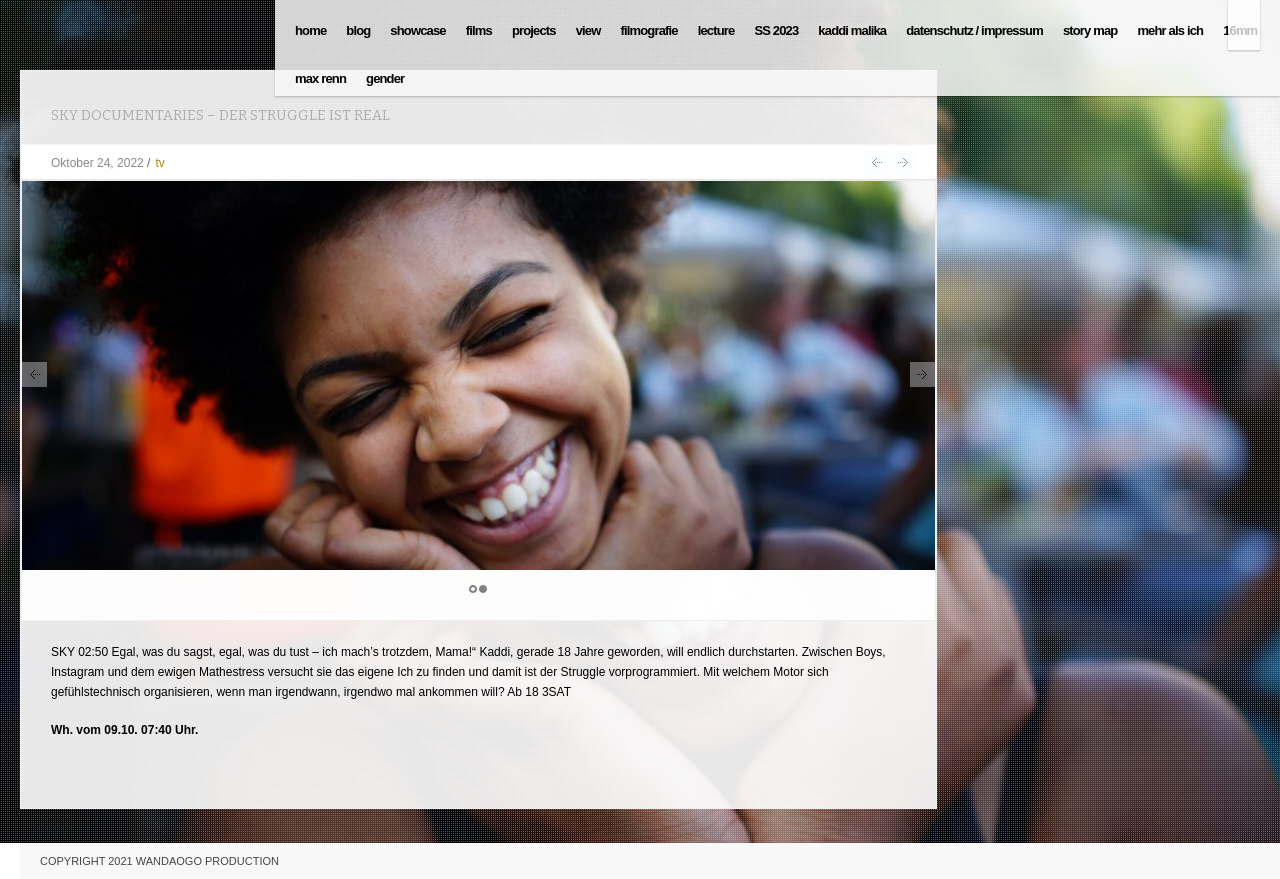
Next (922, 374)
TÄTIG (903, 162)
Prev (34, 374)
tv (159, 163)
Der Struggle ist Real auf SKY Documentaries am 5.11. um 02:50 (876, 162)
